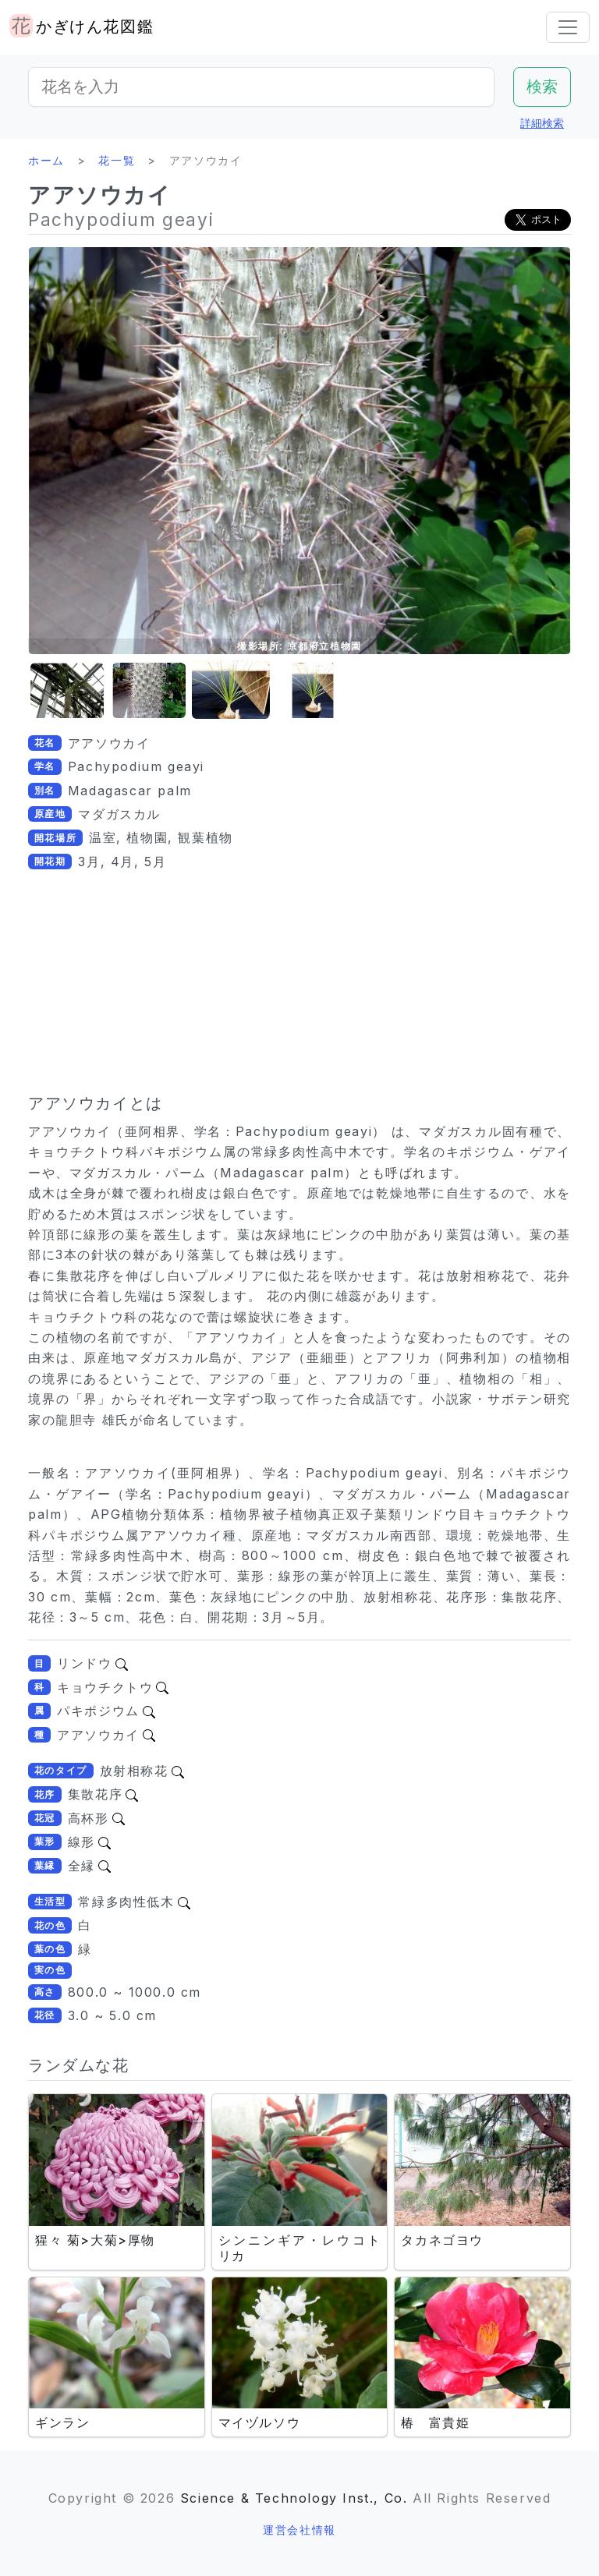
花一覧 (116, 160)
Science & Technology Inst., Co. (294, 2498)
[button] (67, 690)
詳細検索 (542, 122)
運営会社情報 (299, 2529)
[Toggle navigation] (568, 27)
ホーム (46, 160)
